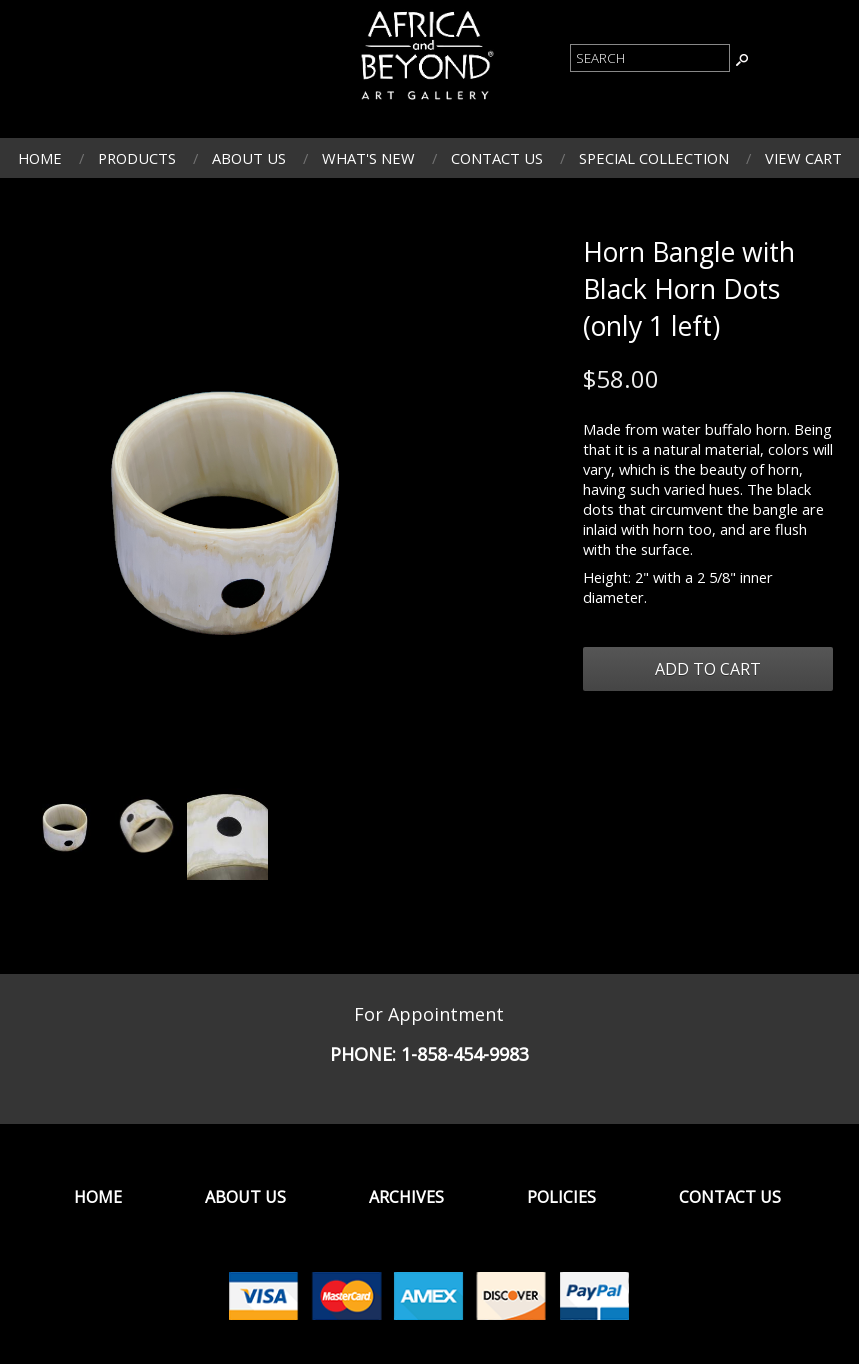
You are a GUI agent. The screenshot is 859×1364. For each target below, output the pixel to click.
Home (40, 158)
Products (137, 158)
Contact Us (497, 158)
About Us (249, 158)
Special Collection (654, 158)
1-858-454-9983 (465, 1054)
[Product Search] (650, 58)
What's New (368, 158)
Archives (406, 1197)
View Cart (803, 158)
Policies (561, 1197)
